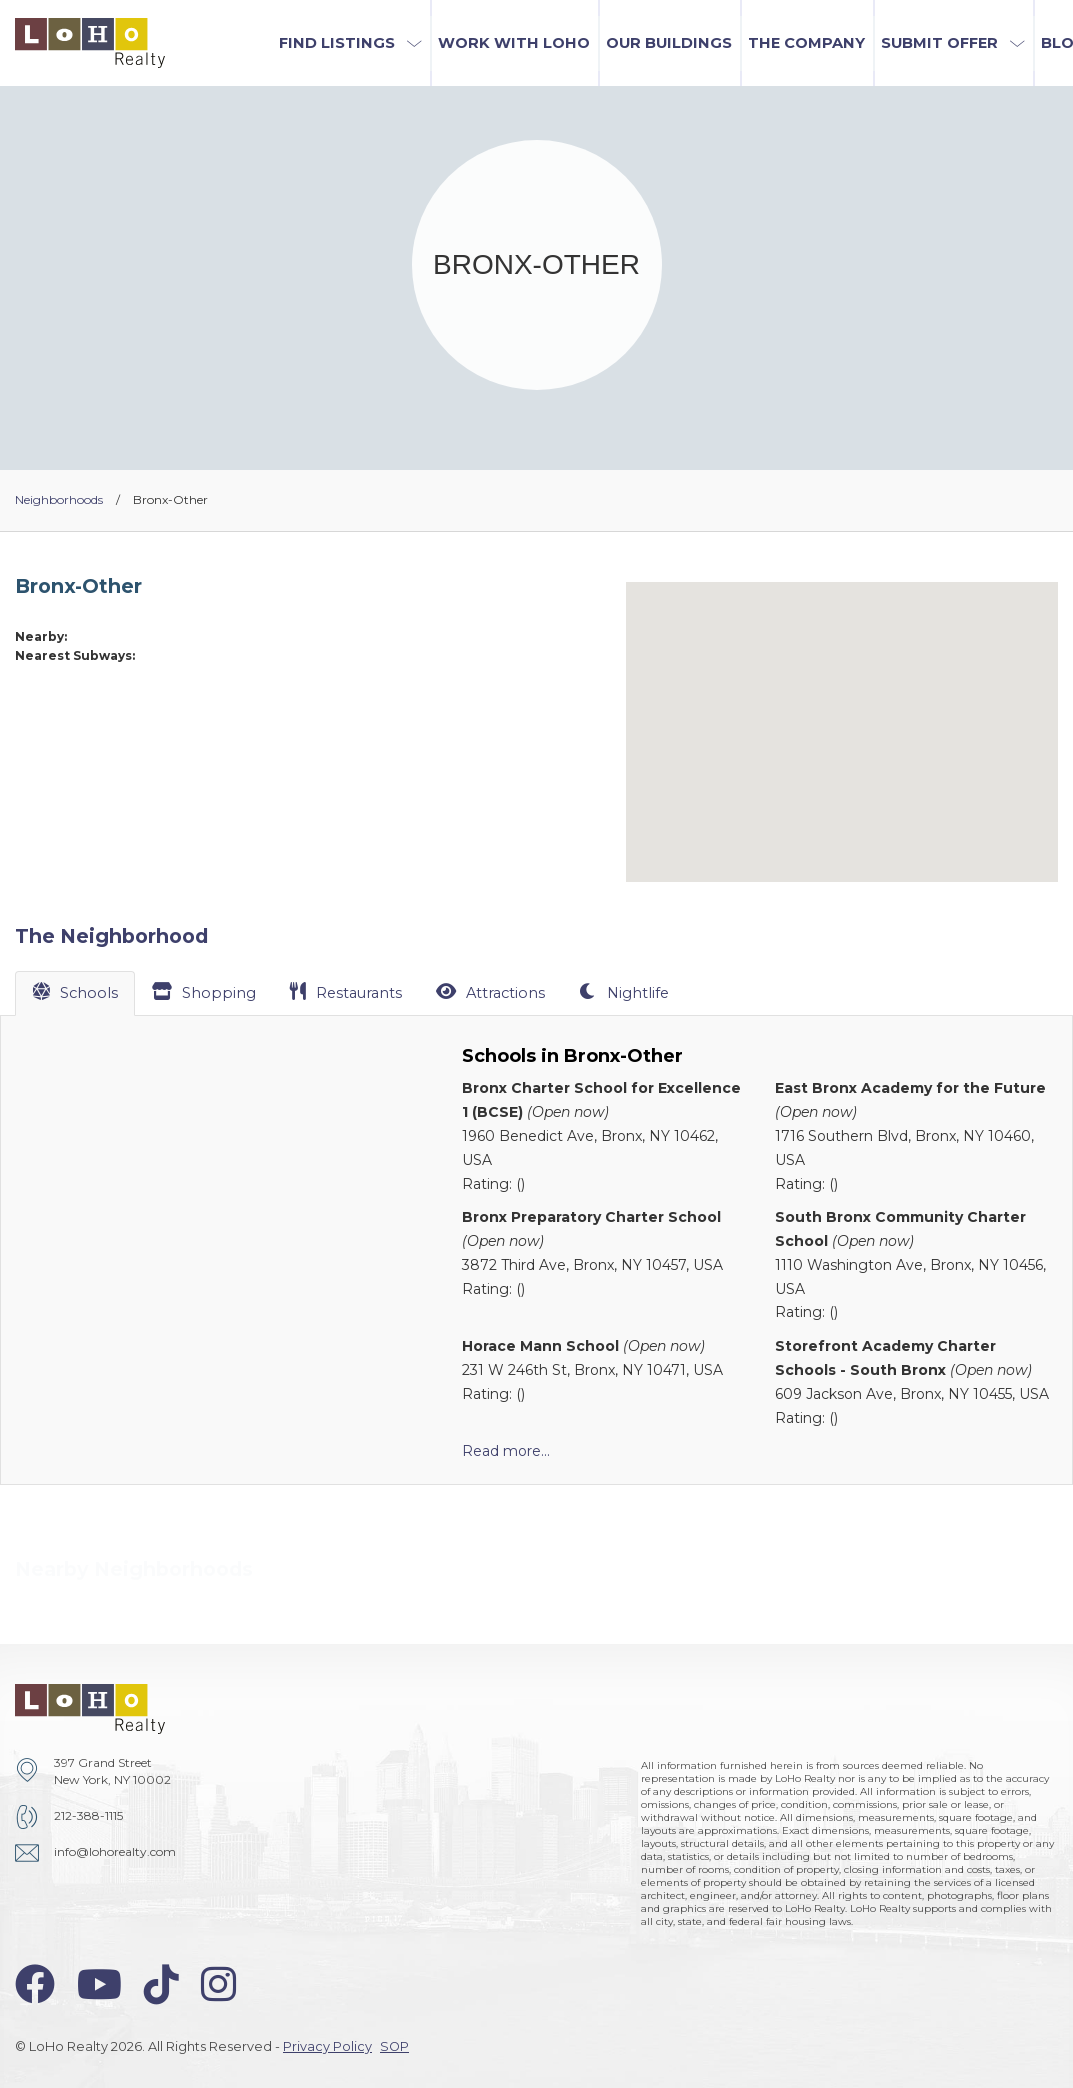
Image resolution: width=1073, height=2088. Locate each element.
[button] (350, 43)
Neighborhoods (59, 499)
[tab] (75, 993)
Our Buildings (669, 43)
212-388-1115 (88, 1815)
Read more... (506, 1451)
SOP (394, 2046)
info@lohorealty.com (115, 1851)
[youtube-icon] (99, 1984)
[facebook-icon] (35, 1984)
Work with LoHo (514, 43)
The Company (806, 43)
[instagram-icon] (218, 1984)
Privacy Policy (327, 2046)
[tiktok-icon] (161, 1984)
